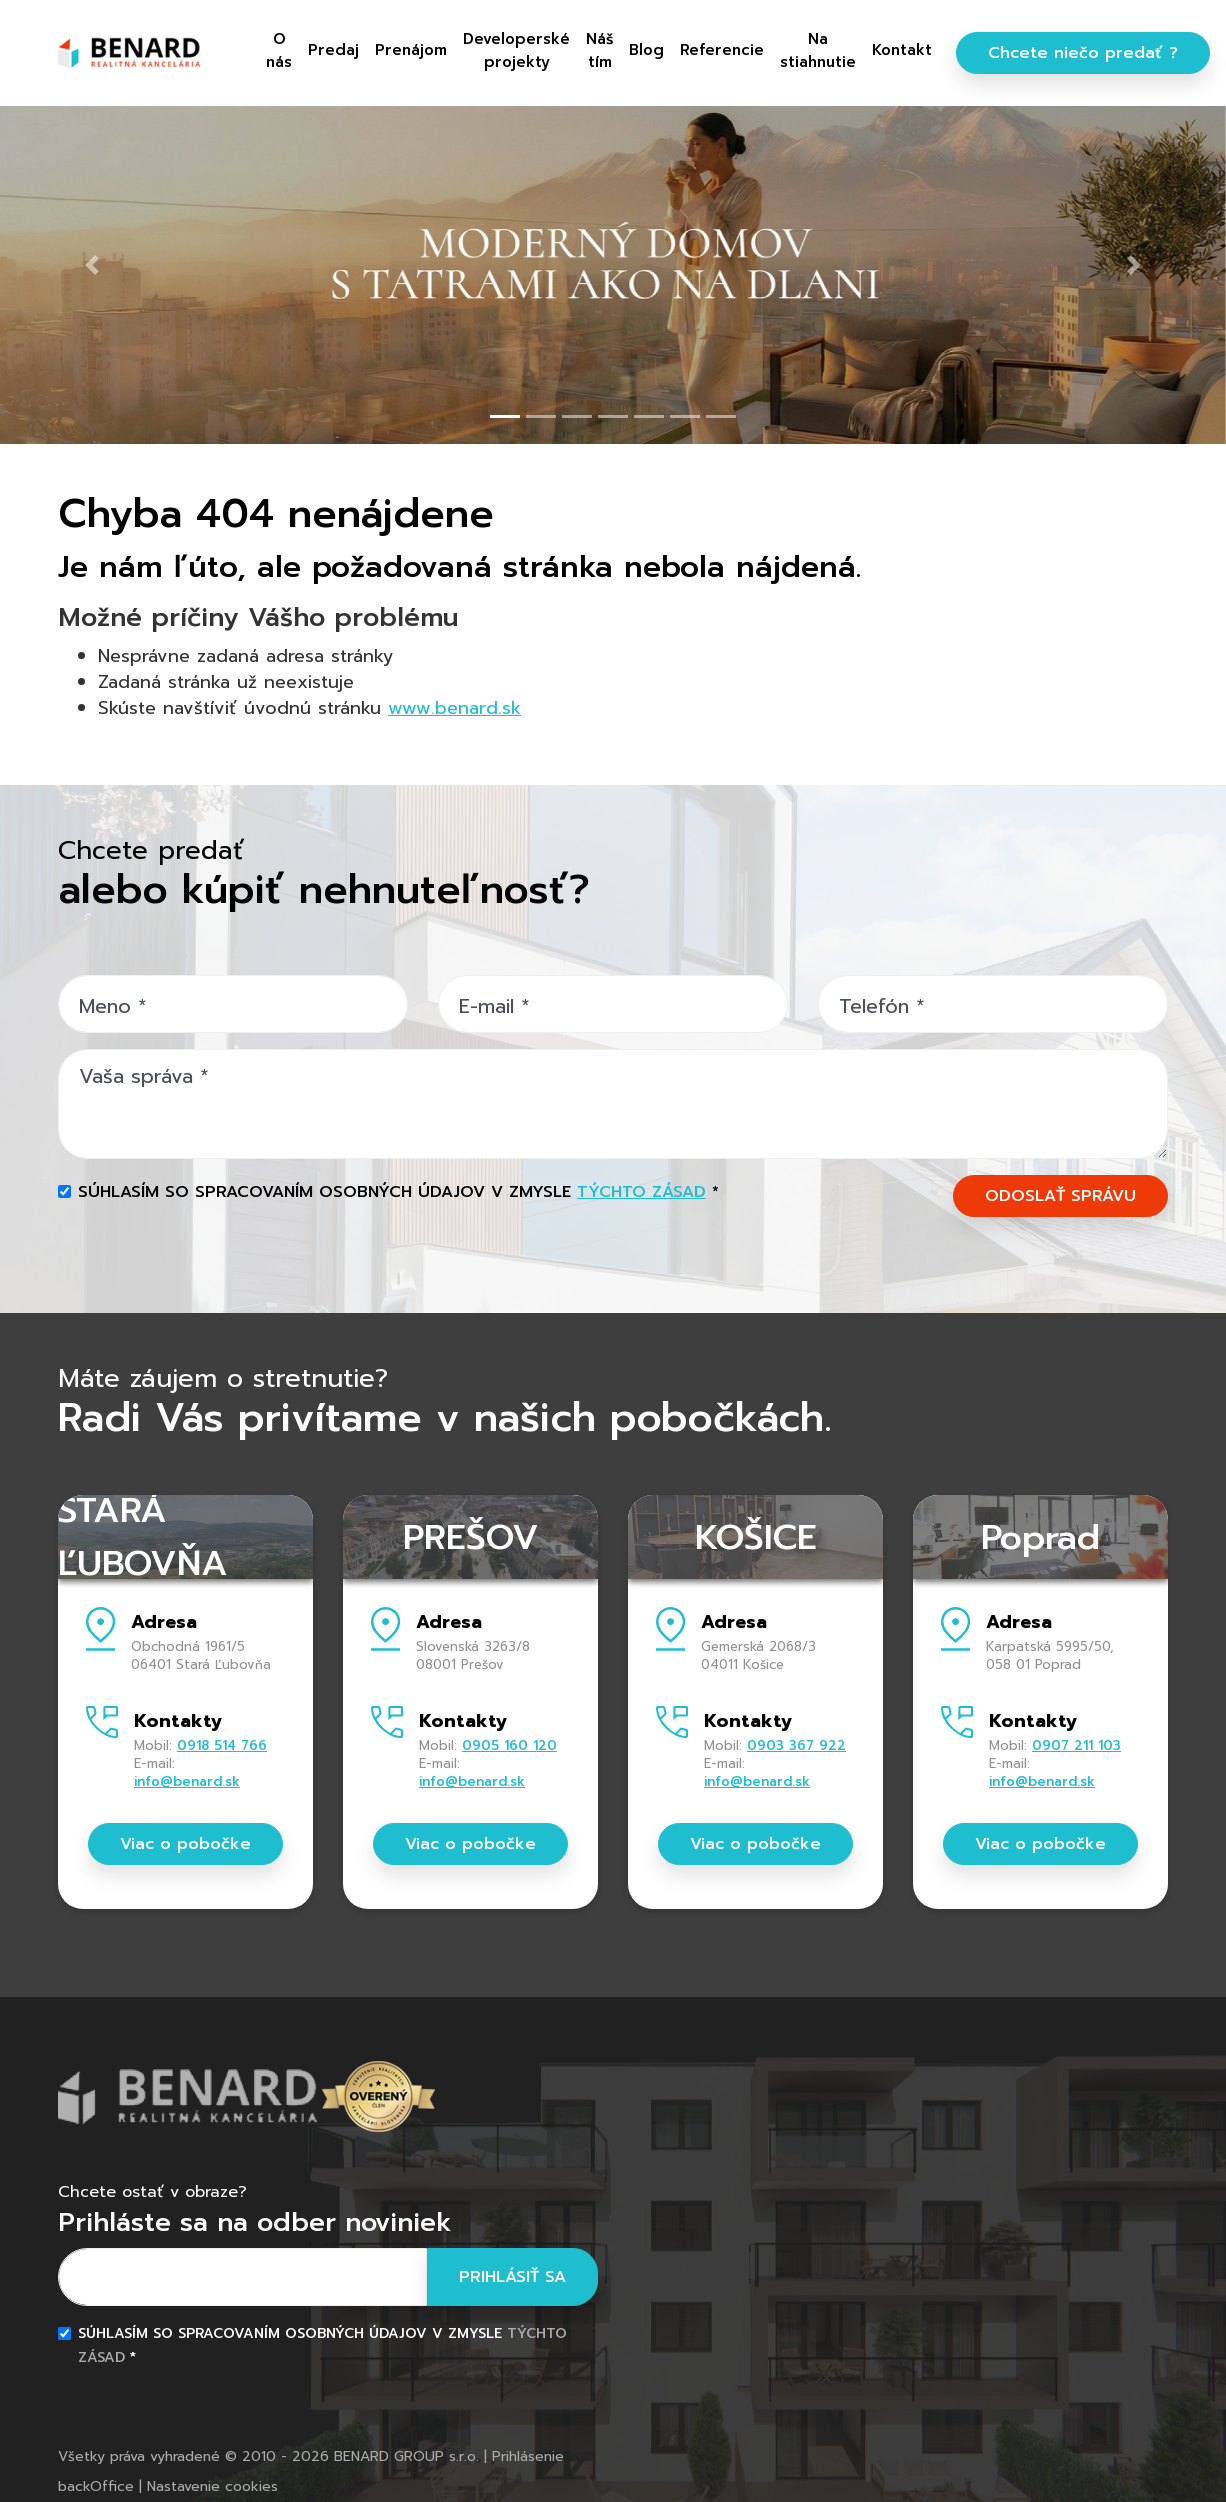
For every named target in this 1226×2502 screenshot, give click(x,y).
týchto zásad (641, 1192)
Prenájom (411, 50)
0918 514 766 (222, 1745)
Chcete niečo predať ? (1083, 53)
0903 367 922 (796, 1745)
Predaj (333, 50)
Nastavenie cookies (212, 2486)
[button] (92, 264)
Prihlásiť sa (512, 2277)
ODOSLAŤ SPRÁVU (1060, 1196)
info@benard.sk (187, 1781)
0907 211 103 (1076, 1745)
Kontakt (902, 50)
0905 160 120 (509, 1745)
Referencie (722, 50)
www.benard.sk (454, 708)
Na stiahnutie (818, 50)
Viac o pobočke (185, 1844)
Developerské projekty (516, 50)
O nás (279, 50)
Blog (646, 50)
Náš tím (599, 50)
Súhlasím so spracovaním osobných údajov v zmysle (398, 1192)
